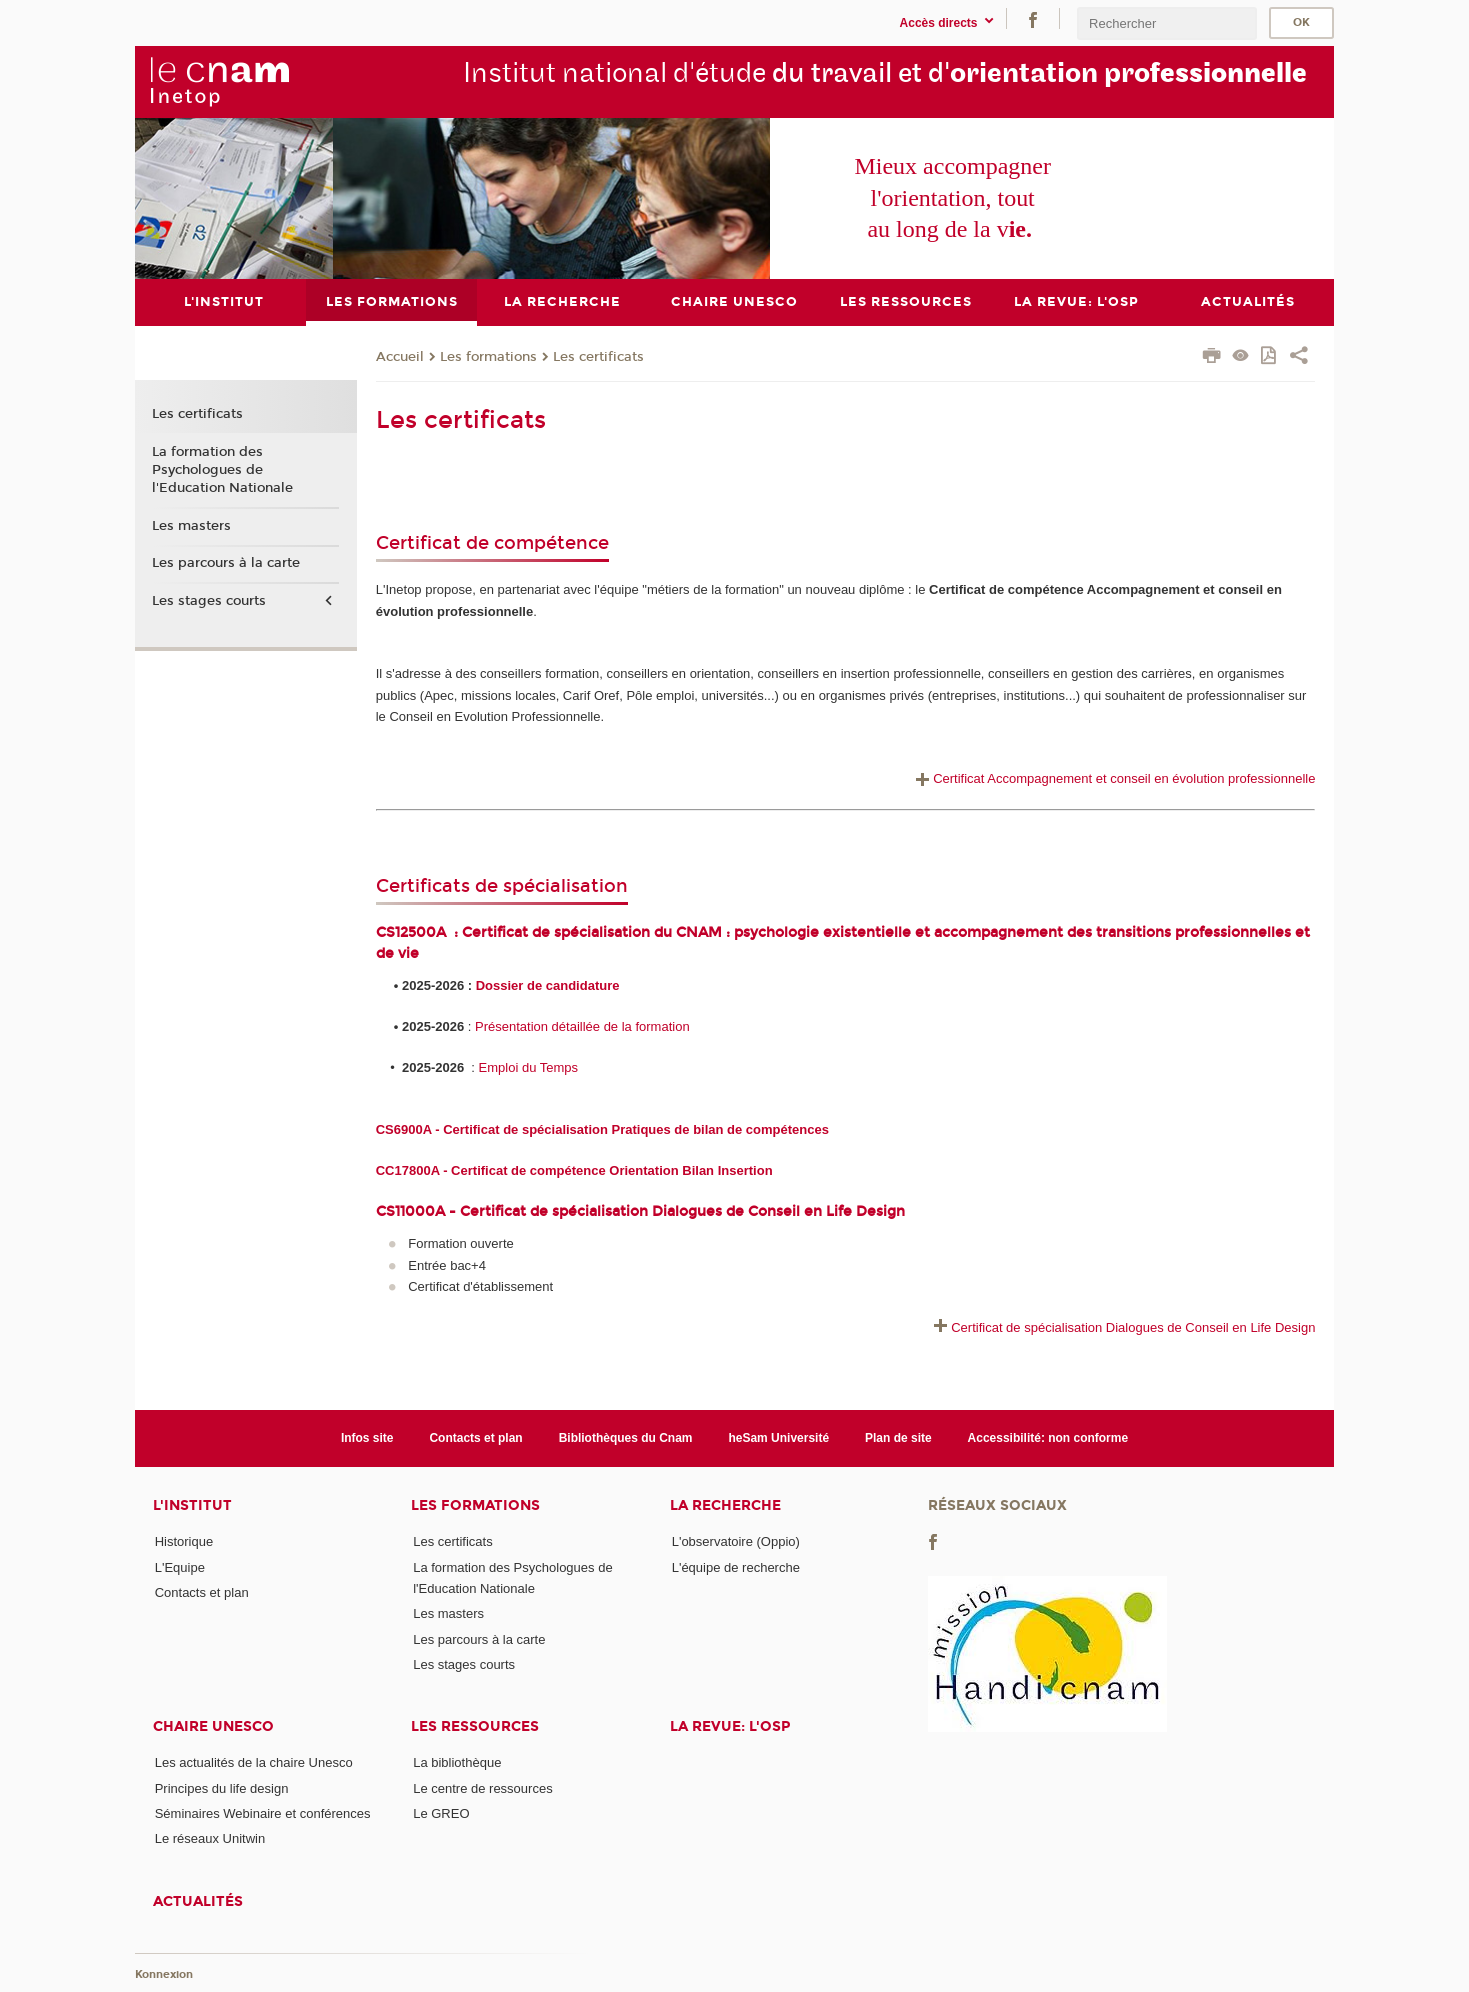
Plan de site (898, 1437)
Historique (184, 1541)
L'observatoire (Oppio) (736, 1541)
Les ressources (475, 1726)
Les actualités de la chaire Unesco (254, 1762)
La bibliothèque (457, 1762)
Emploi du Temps (528, 1066)
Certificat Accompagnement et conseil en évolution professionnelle (1113, 778)
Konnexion (164, 1974)
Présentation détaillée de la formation (582, 1025)
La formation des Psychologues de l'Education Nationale (222, 469)
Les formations (488, 356)
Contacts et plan (475, 1437)
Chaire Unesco (213, 1726)
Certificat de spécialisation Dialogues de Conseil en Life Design (1133, 1327)
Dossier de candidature (548, 984)
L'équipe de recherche (736, 1566)
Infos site (367, 1437)
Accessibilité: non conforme (1048, 1437)
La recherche (725, 1505)
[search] (1167, 23)
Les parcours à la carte (226, 563)
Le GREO (441, 1812)
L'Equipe (180, 1566)
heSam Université (778, 1437)
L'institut (192, 1505)
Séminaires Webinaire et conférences (263, 1812)
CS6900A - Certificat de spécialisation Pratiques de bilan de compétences (602, 1129)
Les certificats (598, 356)
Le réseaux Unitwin (210, 1838)
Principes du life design (222, 1787)
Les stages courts (209, 601)
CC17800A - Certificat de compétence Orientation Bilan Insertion (574, 1170)
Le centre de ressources (482, 1787)
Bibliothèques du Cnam (626, 1437)
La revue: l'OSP (730, 1726)
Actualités (198, 1900)
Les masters (191, 525)
